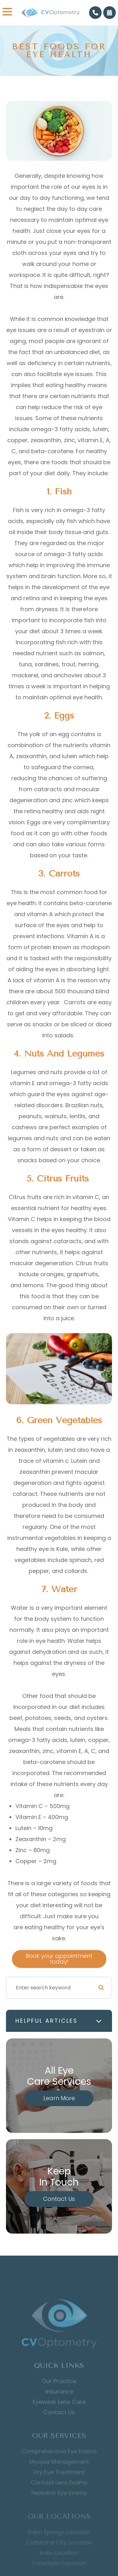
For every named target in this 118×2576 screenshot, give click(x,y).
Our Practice (59, 2392)
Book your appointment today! (59, 1958)
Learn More (59, 2098)
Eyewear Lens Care (59, 2413)
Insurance (59, 2402)
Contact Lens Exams (59, 2492)
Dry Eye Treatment (59, 2482)
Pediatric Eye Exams (59, 2503)
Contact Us (59, 2199)
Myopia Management (59, 2472)
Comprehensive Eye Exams (59, 2461)
